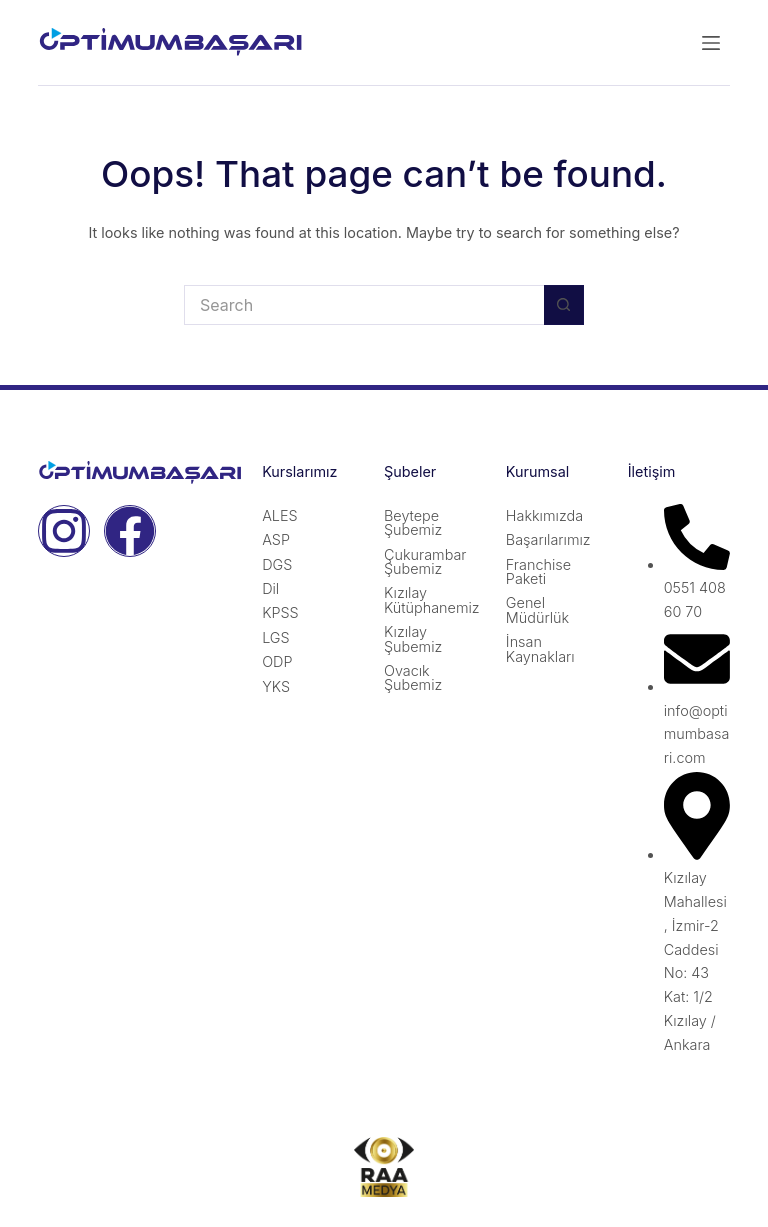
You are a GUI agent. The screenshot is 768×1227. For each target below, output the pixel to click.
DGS (277, 564)
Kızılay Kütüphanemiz (432, 599)
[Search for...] (364, 305)
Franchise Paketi (538, 571)
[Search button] (564, 305)
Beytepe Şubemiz (413, 522)
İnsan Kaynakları (540, 648)
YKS (276, 686)
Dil (270, 588)
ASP (276, 539)
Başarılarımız (548, 539)
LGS (276, 637)
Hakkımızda (544, 515)
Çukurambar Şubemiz (425, 561)
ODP (277, 661)
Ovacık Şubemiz (413, 677)
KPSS (280, 612)
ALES (279, 515)
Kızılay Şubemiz (413, 638)
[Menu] (711, 43)
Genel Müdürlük (537, 609)
